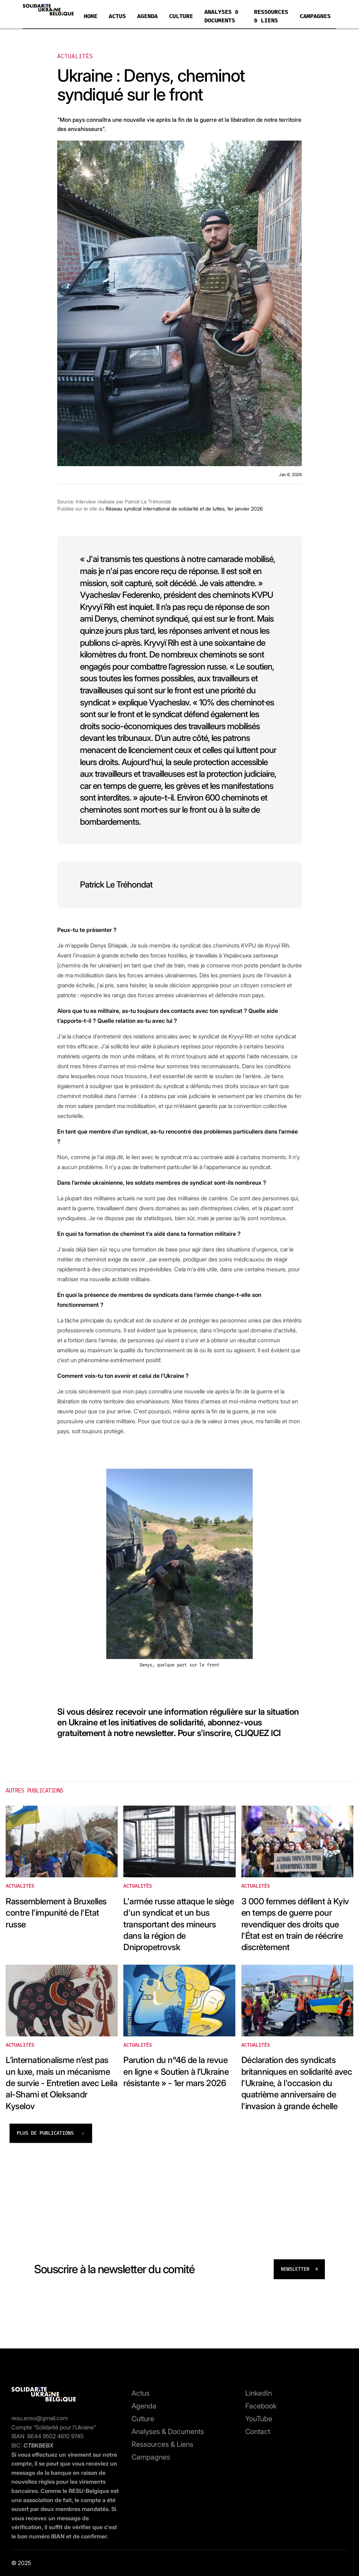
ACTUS (117, 16)
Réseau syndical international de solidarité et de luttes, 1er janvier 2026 (184, 509)
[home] (48, 11)
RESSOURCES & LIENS (271, 16)
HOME (90, 16)
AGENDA (147, 16)
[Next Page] (50, 2133)
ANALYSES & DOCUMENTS (221, 16)
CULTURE (181, 16)
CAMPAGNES (315, 16)
